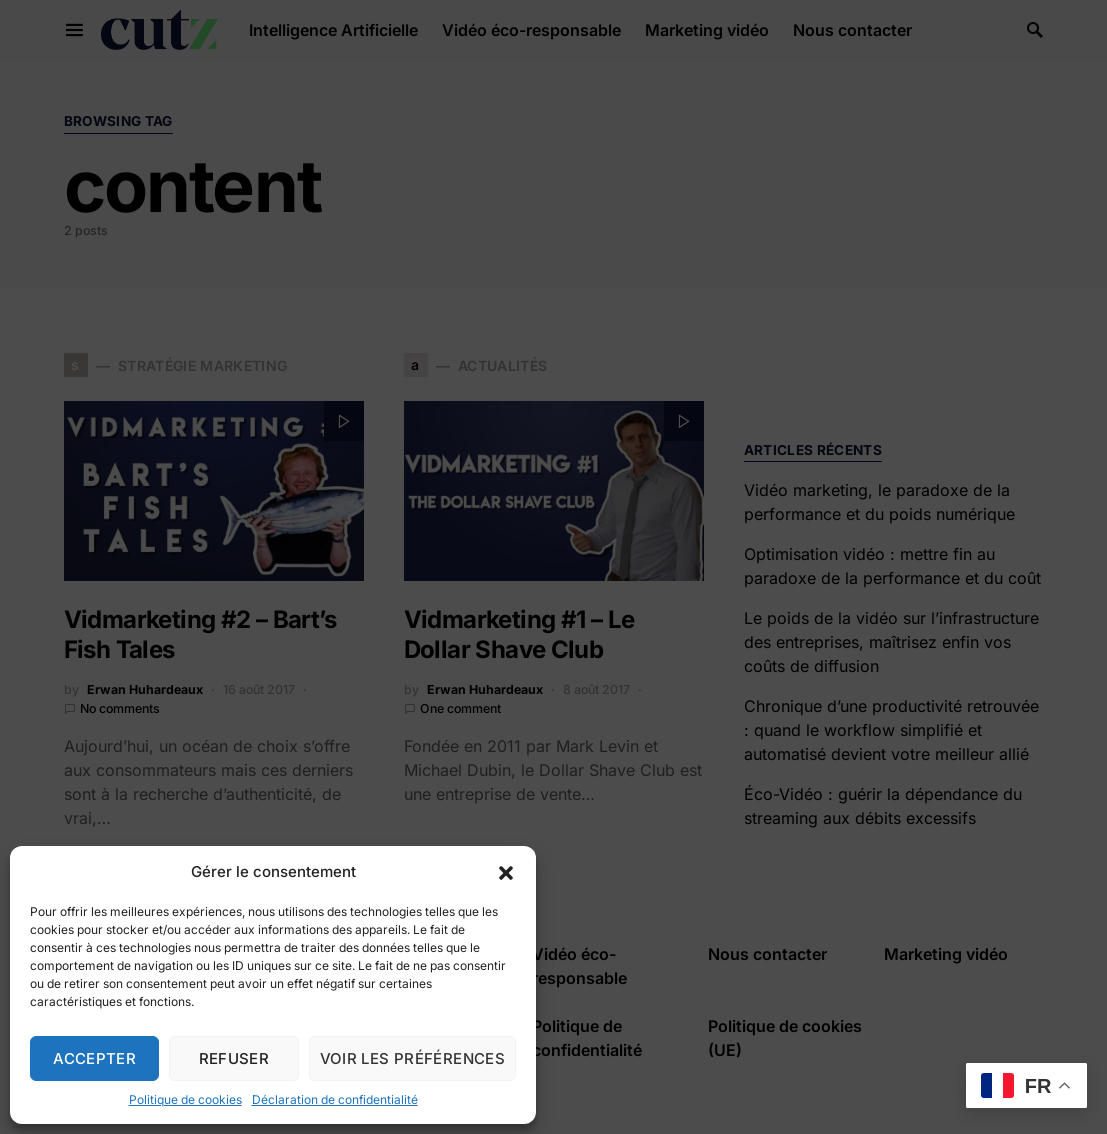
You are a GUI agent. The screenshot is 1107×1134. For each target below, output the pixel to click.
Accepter (94, 1058)
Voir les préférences (413, 1058)
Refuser (234, 1058)
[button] (506, 872)
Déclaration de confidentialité (335, 1099)
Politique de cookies (185, 1099)
